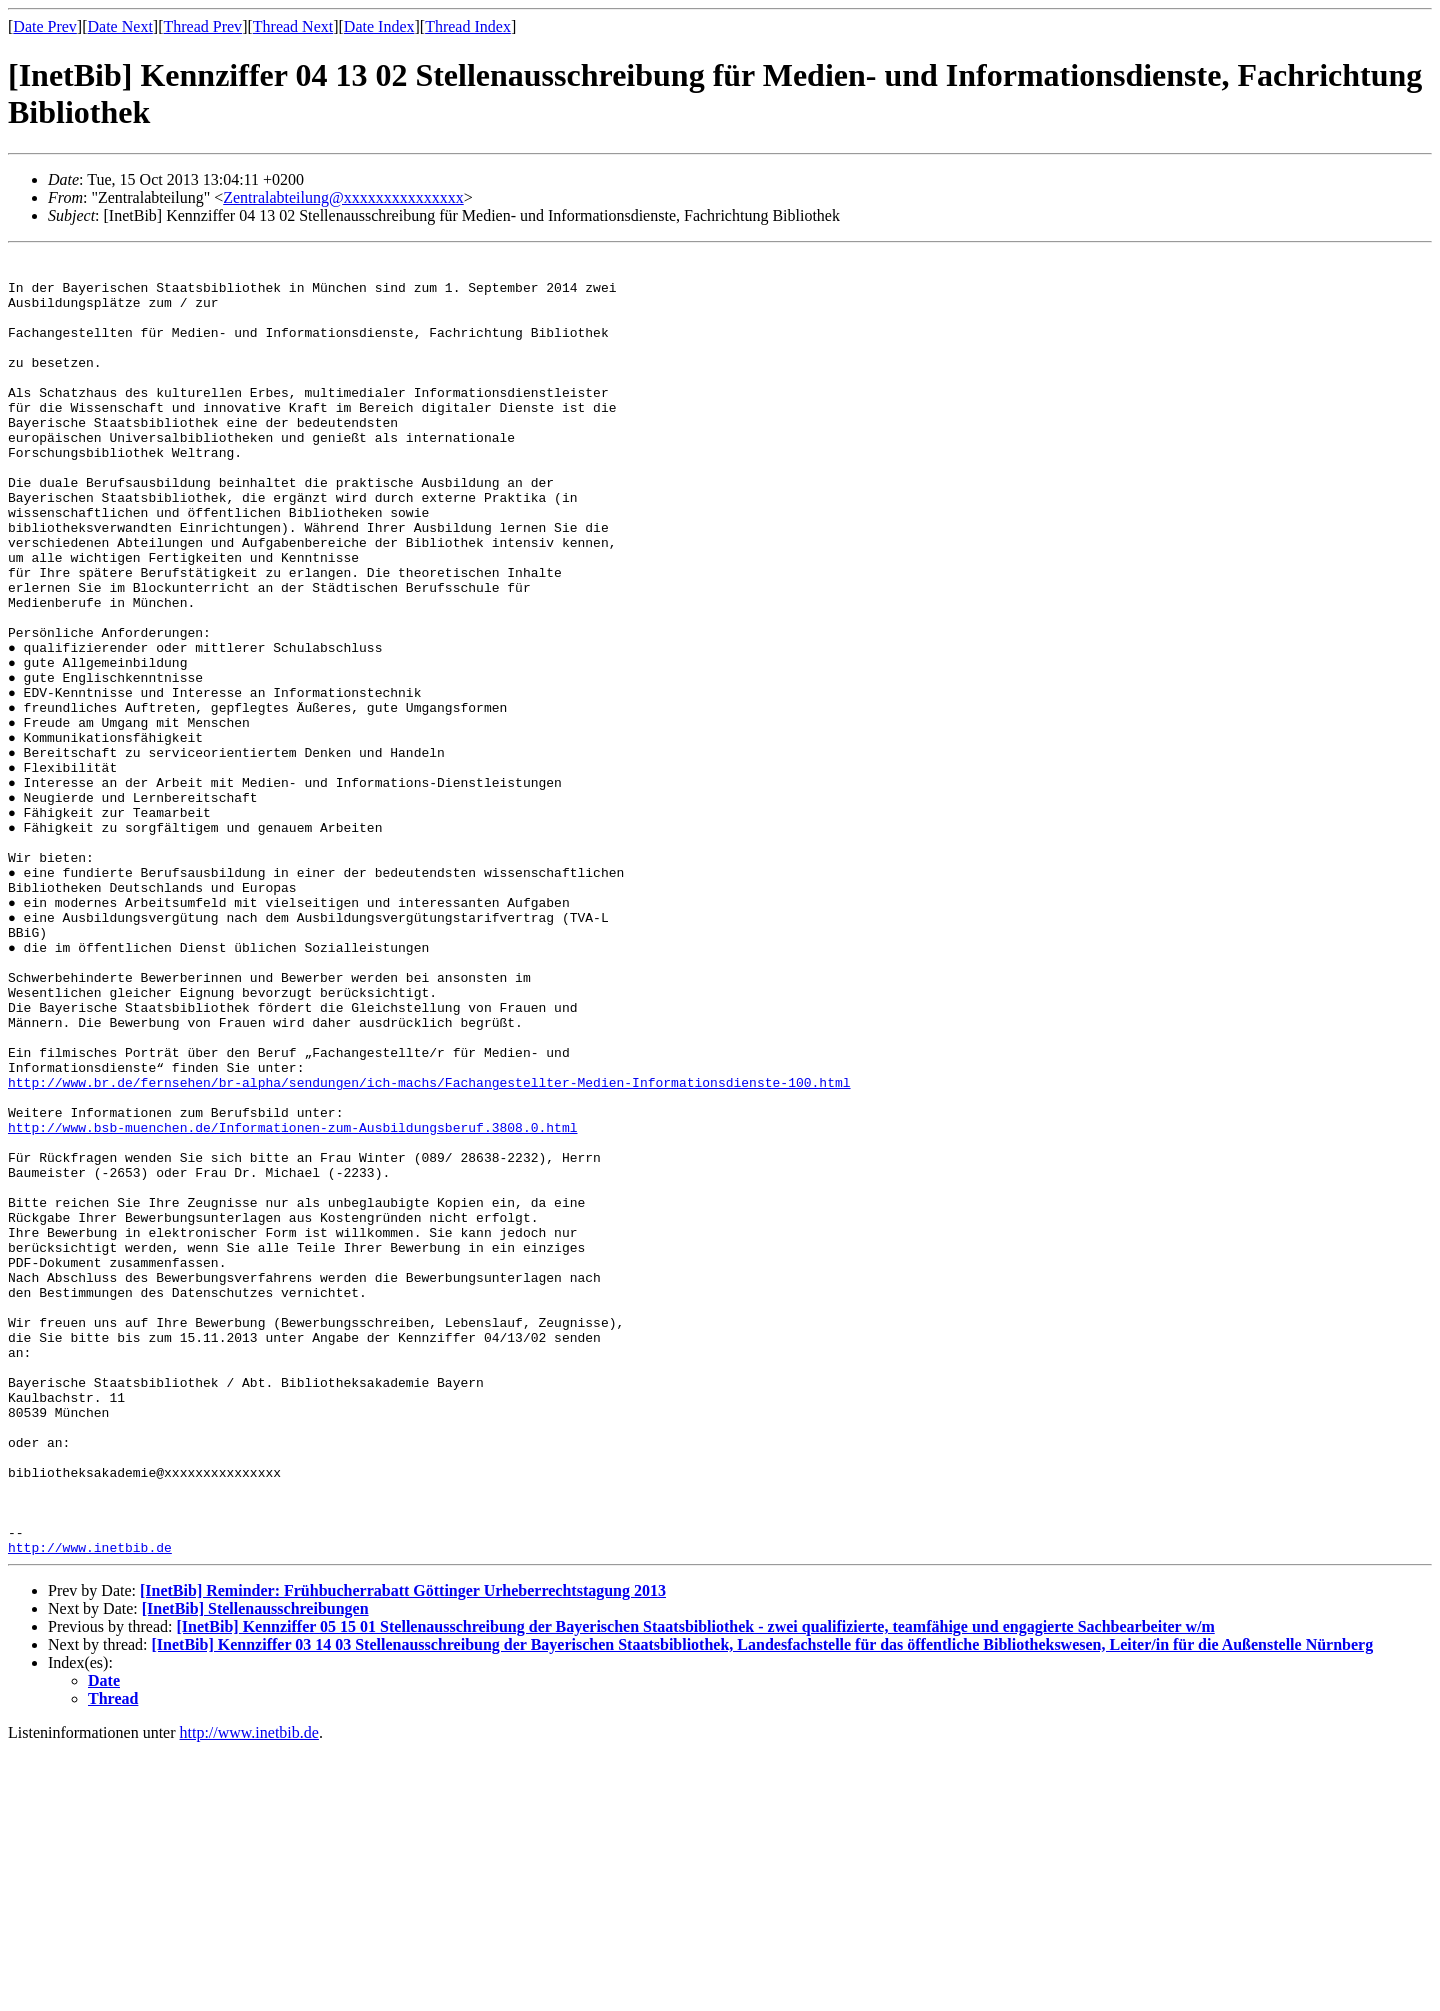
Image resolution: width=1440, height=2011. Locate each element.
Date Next (120, 26)
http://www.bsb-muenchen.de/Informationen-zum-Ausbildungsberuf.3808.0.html (292, 1304)
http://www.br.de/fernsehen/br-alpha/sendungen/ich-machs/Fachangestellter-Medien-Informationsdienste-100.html (429, 1250)
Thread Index (468, 26)
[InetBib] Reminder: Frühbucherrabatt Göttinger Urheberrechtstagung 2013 (403, 1851)
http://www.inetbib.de (90, 1808)
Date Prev (45, 26)
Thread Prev (202, 26)
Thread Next (293, 26)
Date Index (379, 26)
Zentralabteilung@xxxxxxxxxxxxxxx (343, 197)
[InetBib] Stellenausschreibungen (255, 1869)
